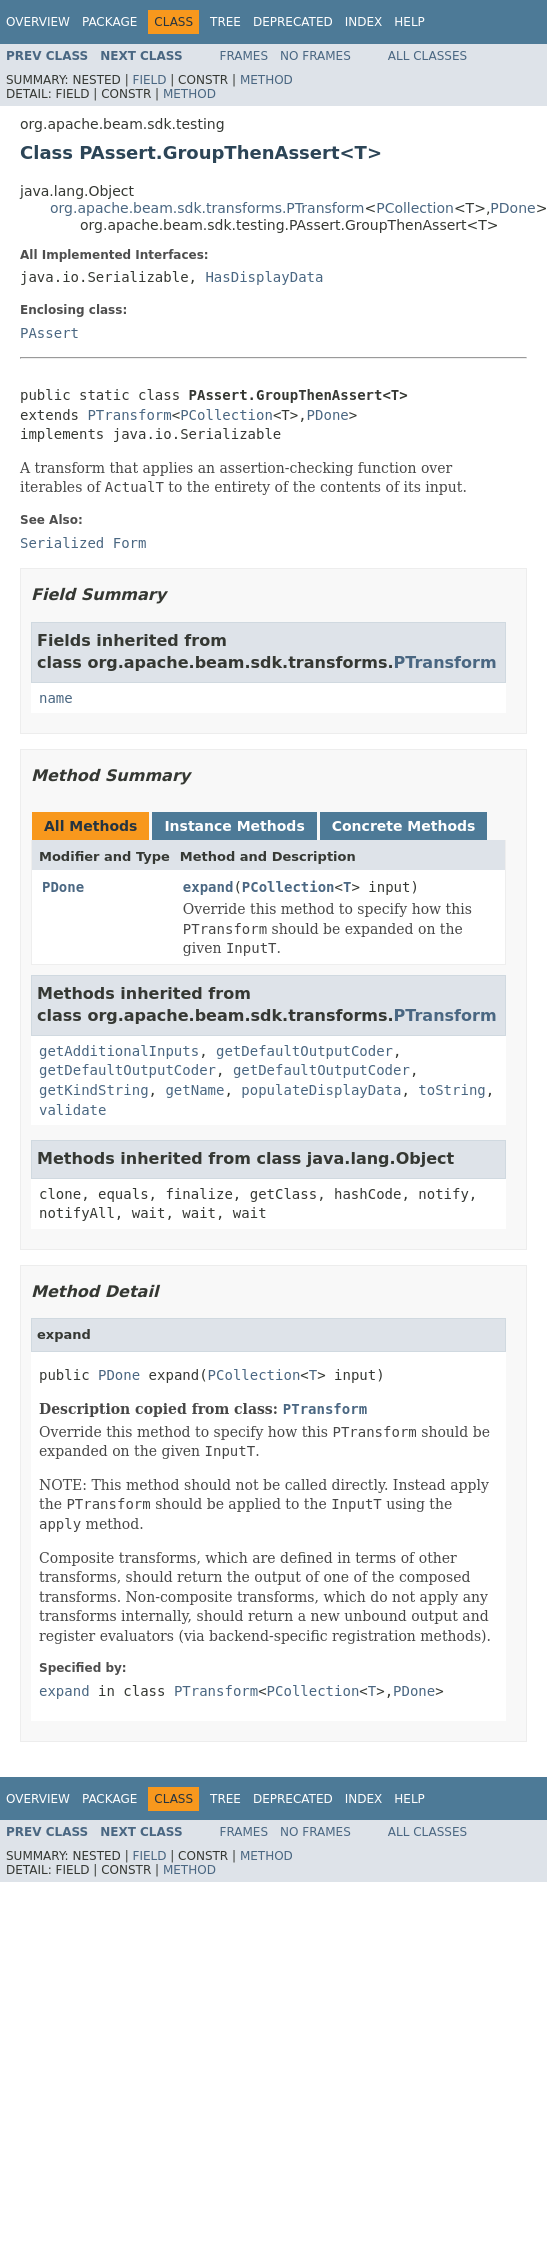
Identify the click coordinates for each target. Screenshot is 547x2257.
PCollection (415, 208)
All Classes (427, 56)
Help (409, 22)
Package (109, 22)
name (56, 698)
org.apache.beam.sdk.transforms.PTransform (207, 208)
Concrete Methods (404, 826)
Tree (225, 22)
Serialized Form (83, 543)
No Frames (315, 56)
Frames (244, 56)
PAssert (49, 333)
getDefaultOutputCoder (304, 1051)
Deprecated (293, 22)
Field (149, 80)
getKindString (94, 1090)
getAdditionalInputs (119, 1051)
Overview (38, 22)
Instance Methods (234, 826)
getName (194, 1090)
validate (72, 1110)
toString (451, 1090)
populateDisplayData (321, 1090)
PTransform (129, 415)
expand (208, 887)
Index (364, 22)
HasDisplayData (264, 277)
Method (266, 80)
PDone (512, 208)
